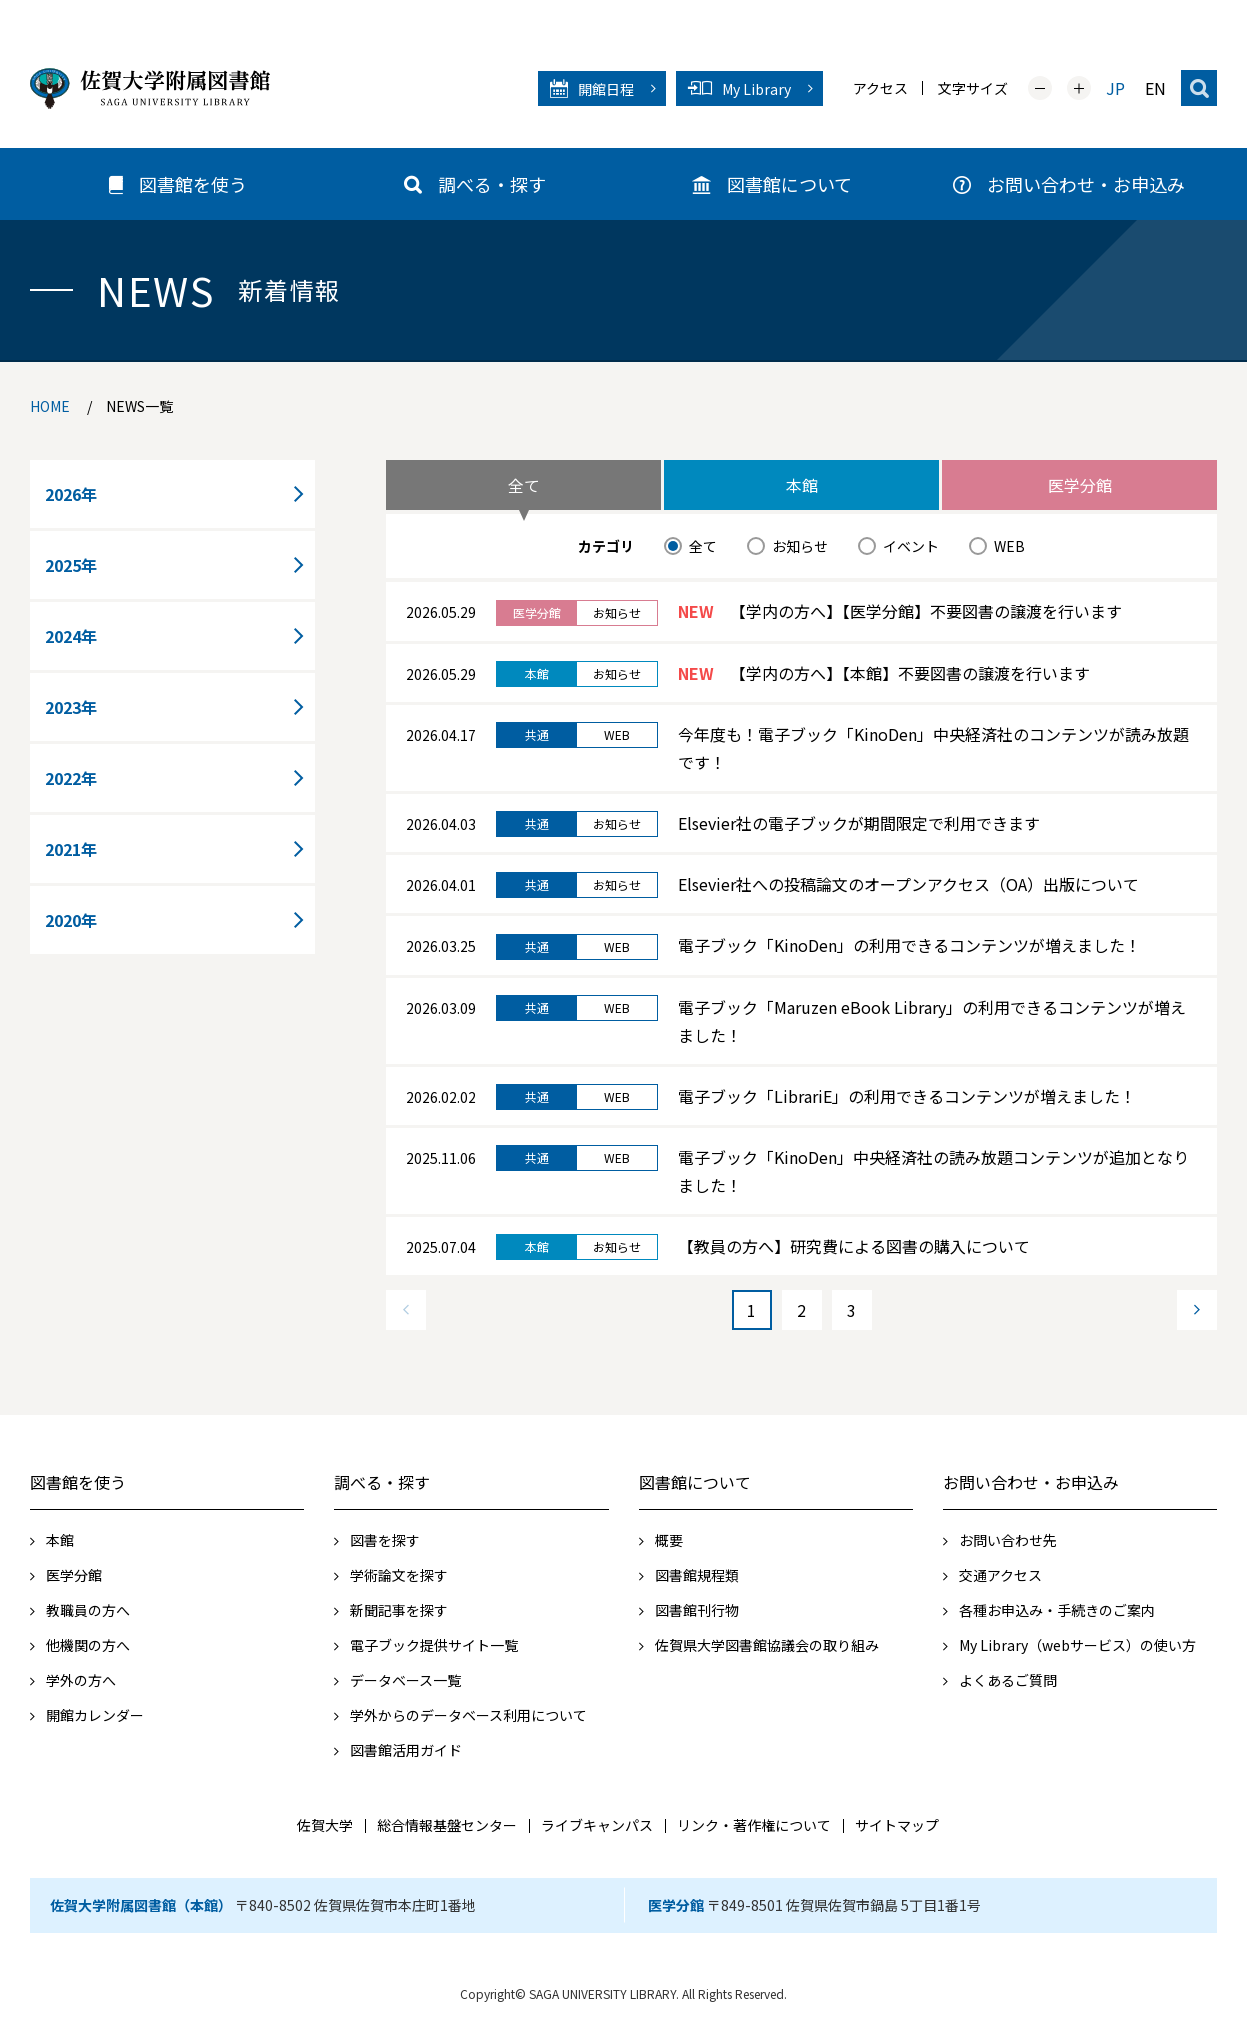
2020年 (71, 920)
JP (1115, 88)
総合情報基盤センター (447, 1825)
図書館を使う (78, 1482)
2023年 (71, 707)
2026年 (71, 494)
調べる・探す (382, 1482)
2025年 (71, 565)
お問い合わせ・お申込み (1031, 1482)
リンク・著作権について (754, 1825)
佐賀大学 (325, 1825)
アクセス (880, 88)
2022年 (71, 778)
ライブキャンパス (597, 1825)
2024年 (71, 636)
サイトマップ (897, 1825)
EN (1155, 88)
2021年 (71, 849)
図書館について (695, 1482)
